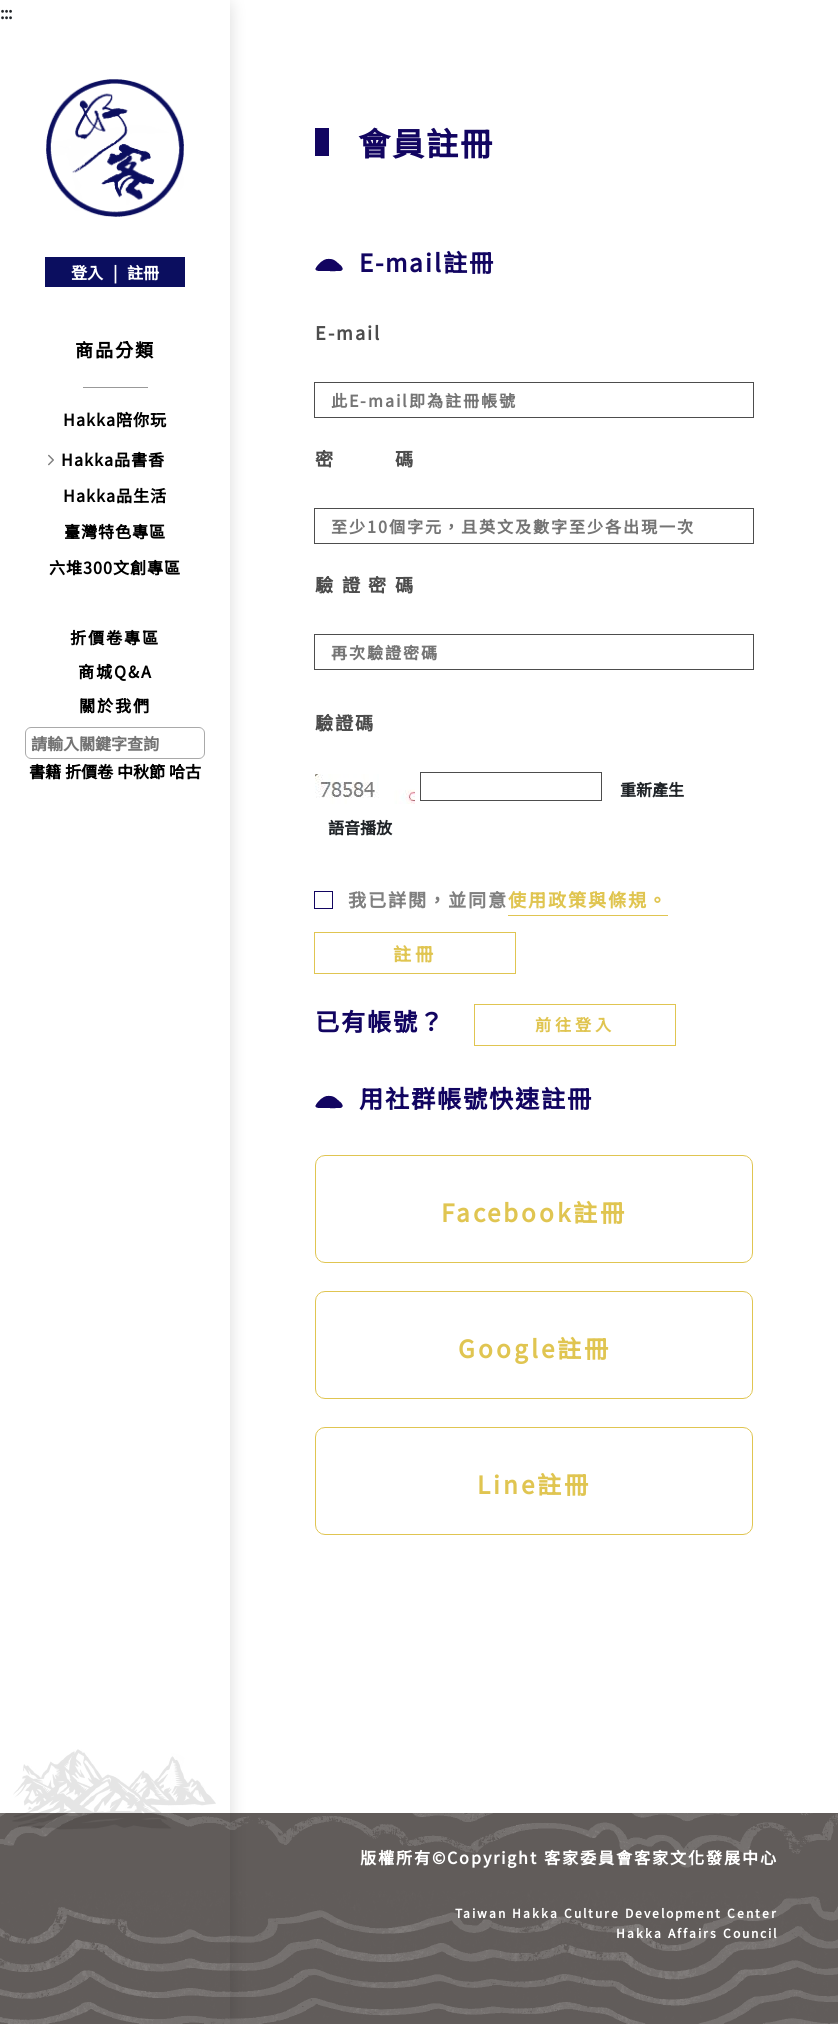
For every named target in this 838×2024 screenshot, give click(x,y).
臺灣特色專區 (115, 531)
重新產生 (652, 789)
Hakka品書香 (113, 459)
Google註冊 (534, 1347)
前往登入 (575, 1024)
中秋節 (141, 771)
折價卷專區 (115, 637)
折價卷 (89, 771)
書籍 (45, 771)
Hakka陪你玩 (115, 419)
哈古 (185, 771)
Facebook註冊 (534, 1211)
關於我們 (115, 705)
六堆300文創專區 (115, 567)
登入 (87, 272)
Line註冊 (534, 1483)
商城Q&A (115, 671)
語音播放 (360, 827)
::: (6, 12)
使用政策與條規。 (588, 899)
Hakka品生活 (115, 495)
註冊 (143, 272)
